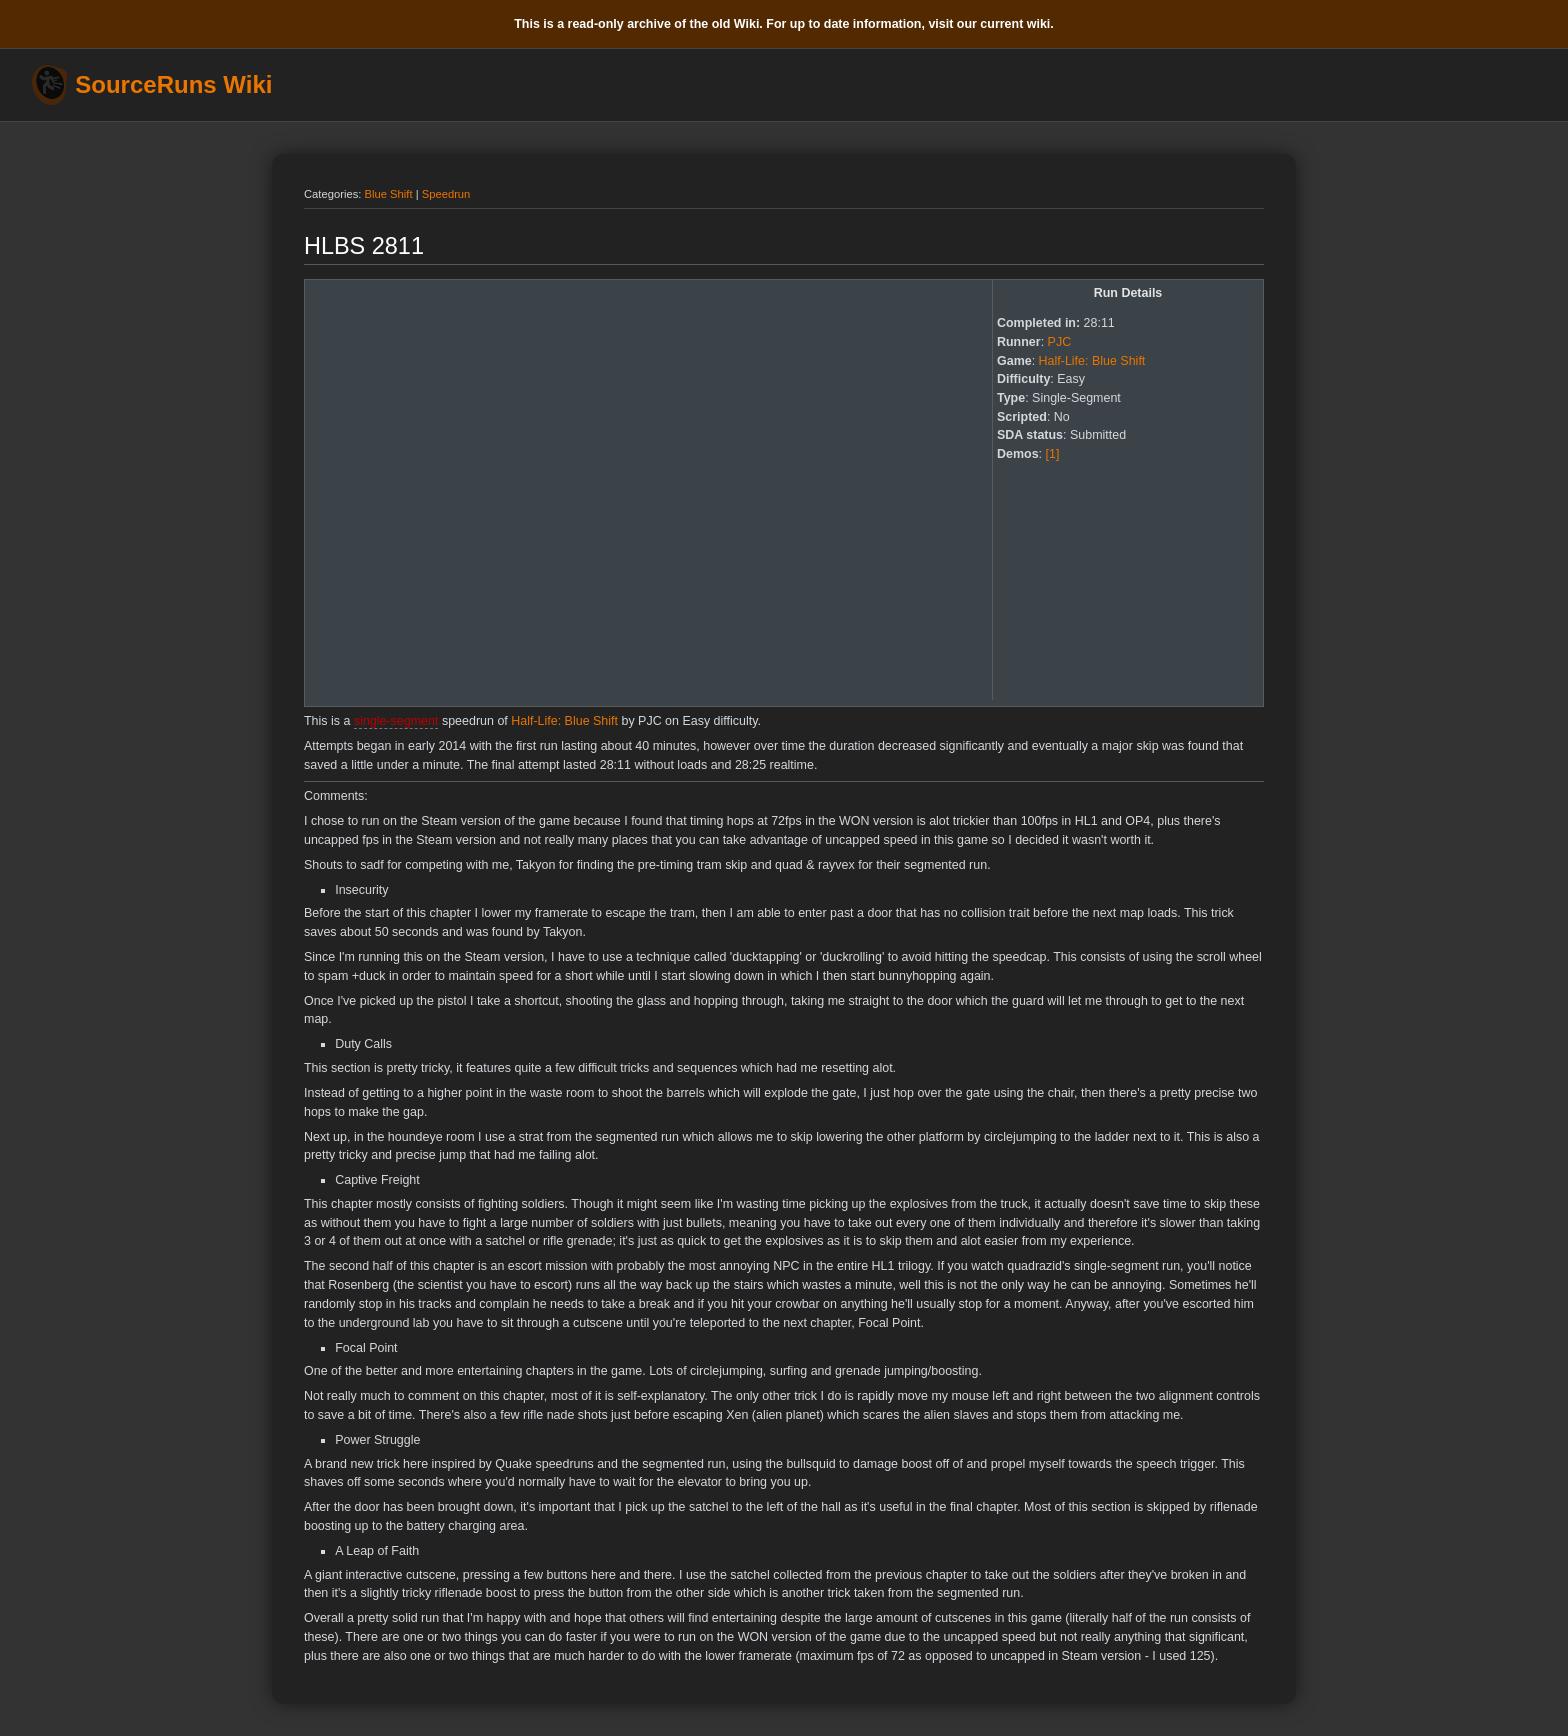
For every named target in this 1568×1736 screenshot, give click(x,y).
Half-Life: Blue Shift (1092, 361)
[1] (1053, 454)
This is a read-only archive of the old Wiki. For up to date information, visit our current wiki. (784, 24)
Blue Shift (389, 194)
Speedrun (446, 194)
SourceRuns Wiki (173, 85)
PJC (1060, 342)
